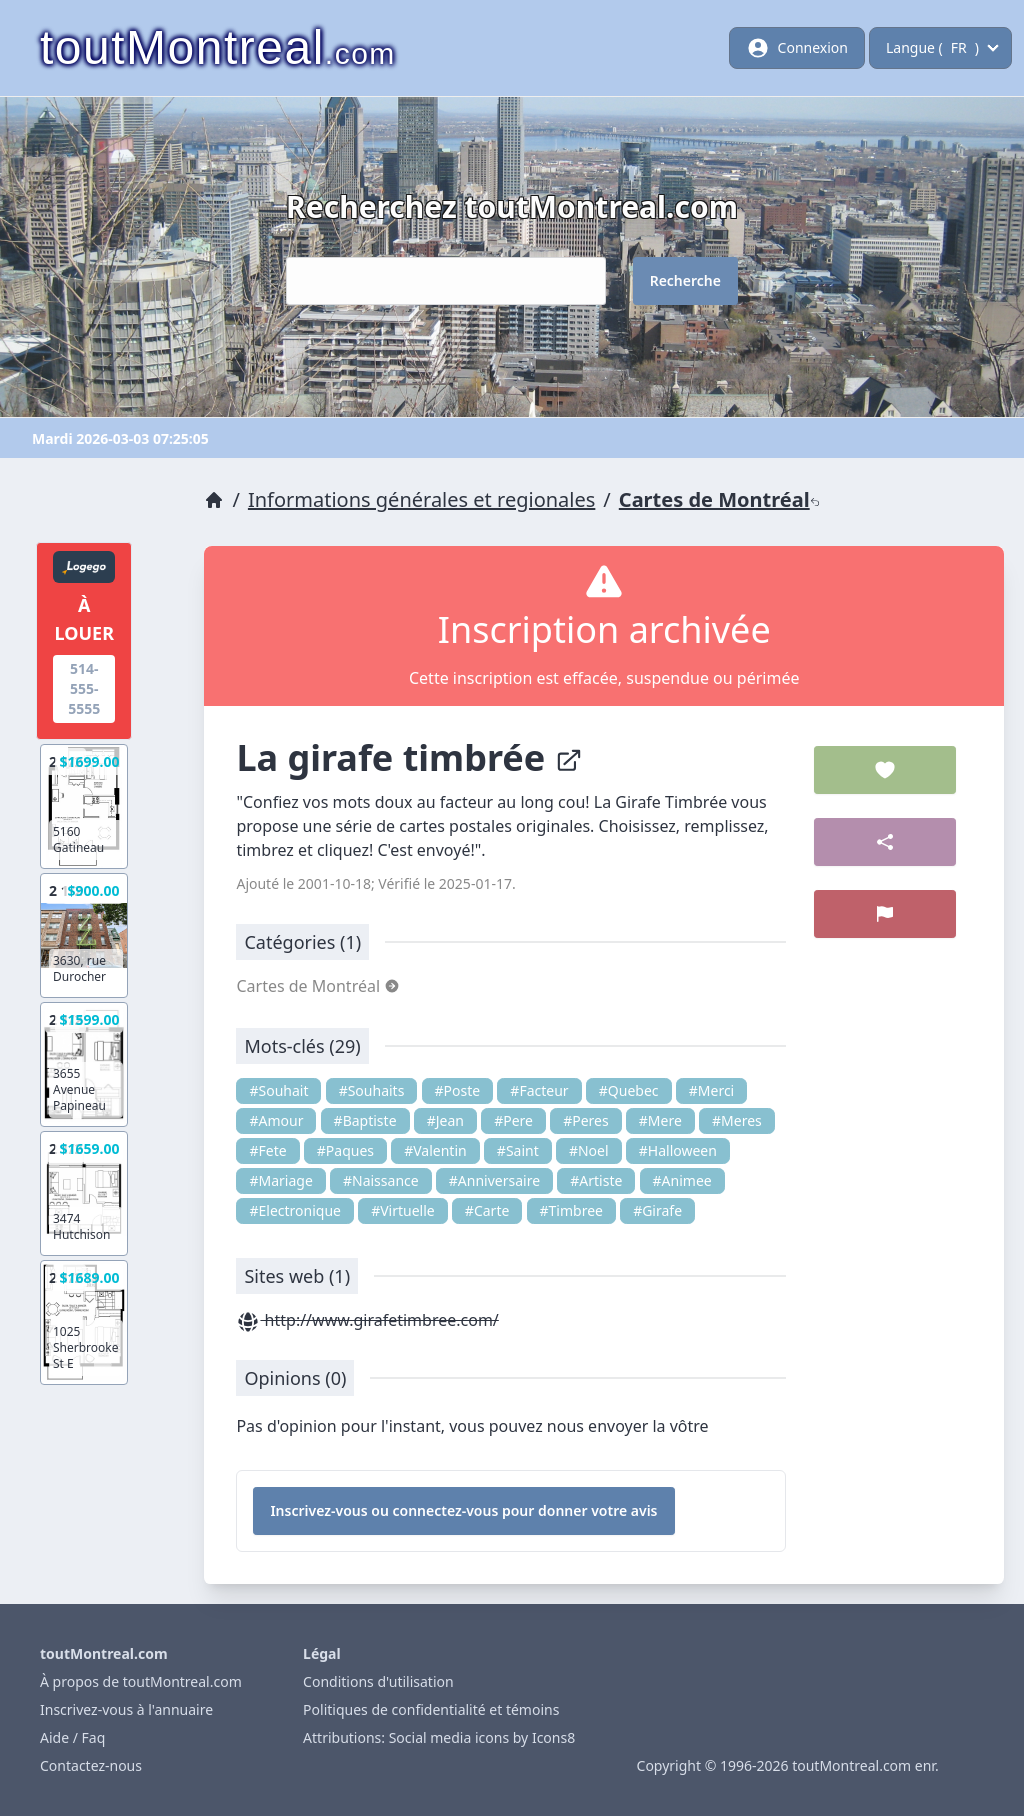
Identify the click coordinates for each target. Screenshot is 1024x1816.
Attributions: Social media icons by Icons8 (439, 1737)
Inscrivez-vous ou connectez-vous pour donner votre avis (463, 1510)
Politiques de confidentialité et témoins (431, 1709)
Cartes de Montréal (719, 499)
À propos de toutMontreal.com (141, 1681)
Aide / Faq (72, 1737)
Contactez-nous (91, 1765)
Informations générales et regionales (421, 499)
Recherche (685, 280)
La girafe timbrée (409, 757)
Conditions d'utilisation (378, 1681)
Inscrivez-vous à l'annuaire (126, 1709)
